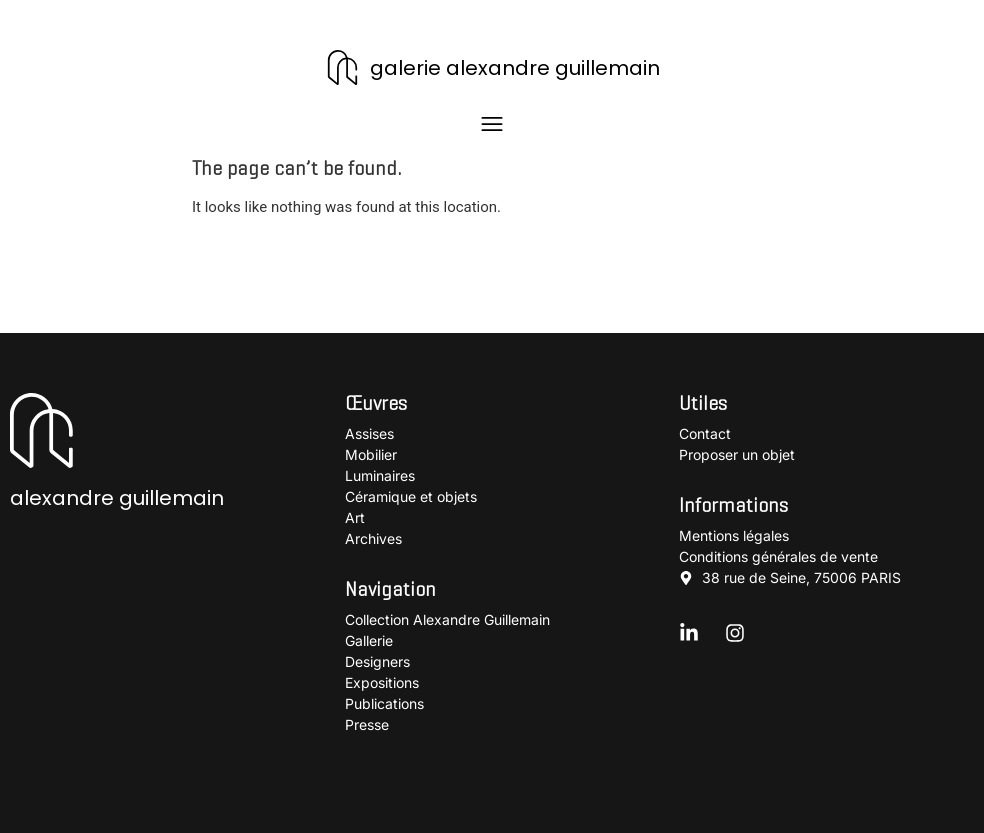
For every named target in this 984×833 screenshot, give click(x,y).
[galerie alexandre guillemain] (342, 67)
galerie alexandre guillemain (515, 68)
